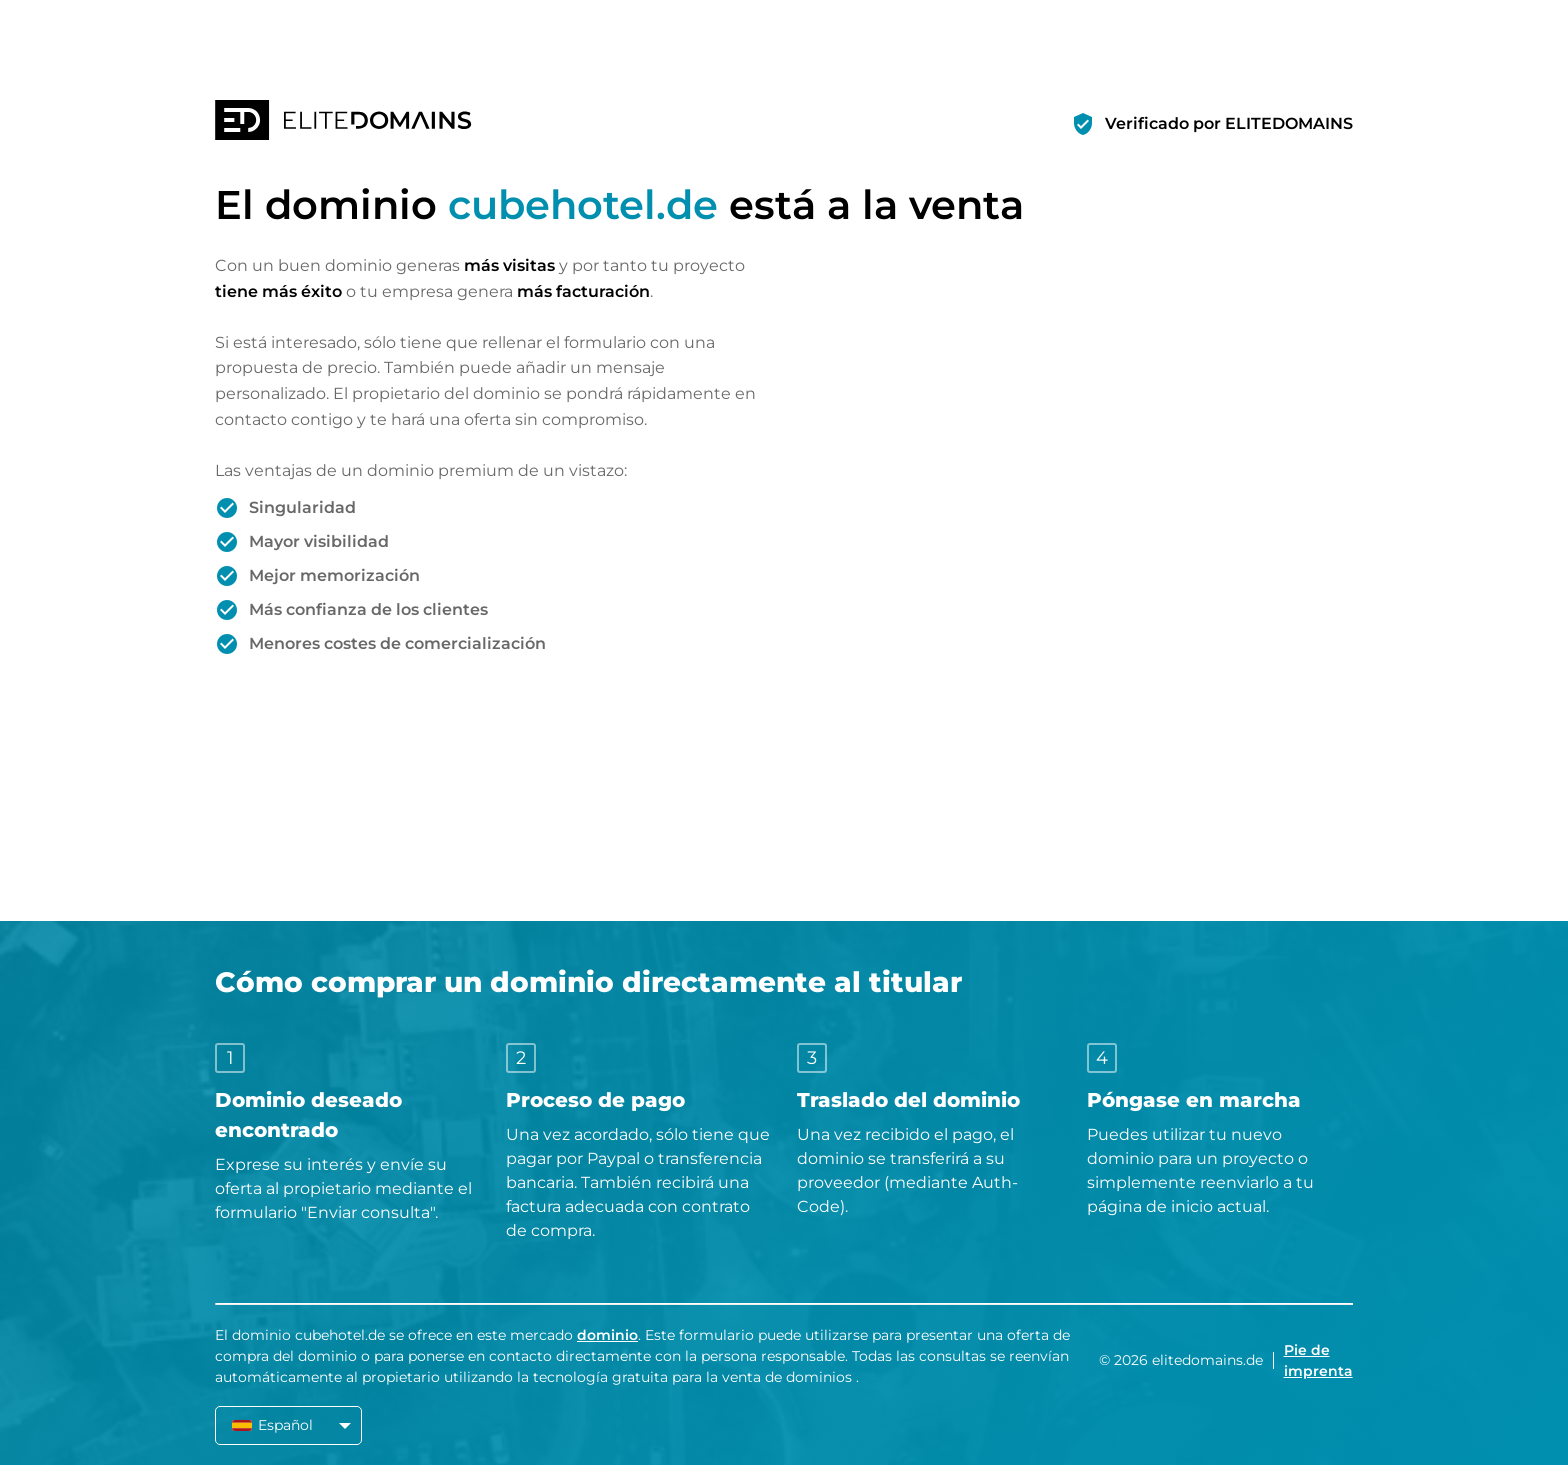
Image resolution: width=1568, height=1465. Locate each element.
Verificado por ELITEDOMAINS (1229, 123)
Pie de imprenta (1318, 1360)
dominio (607, 1335)
